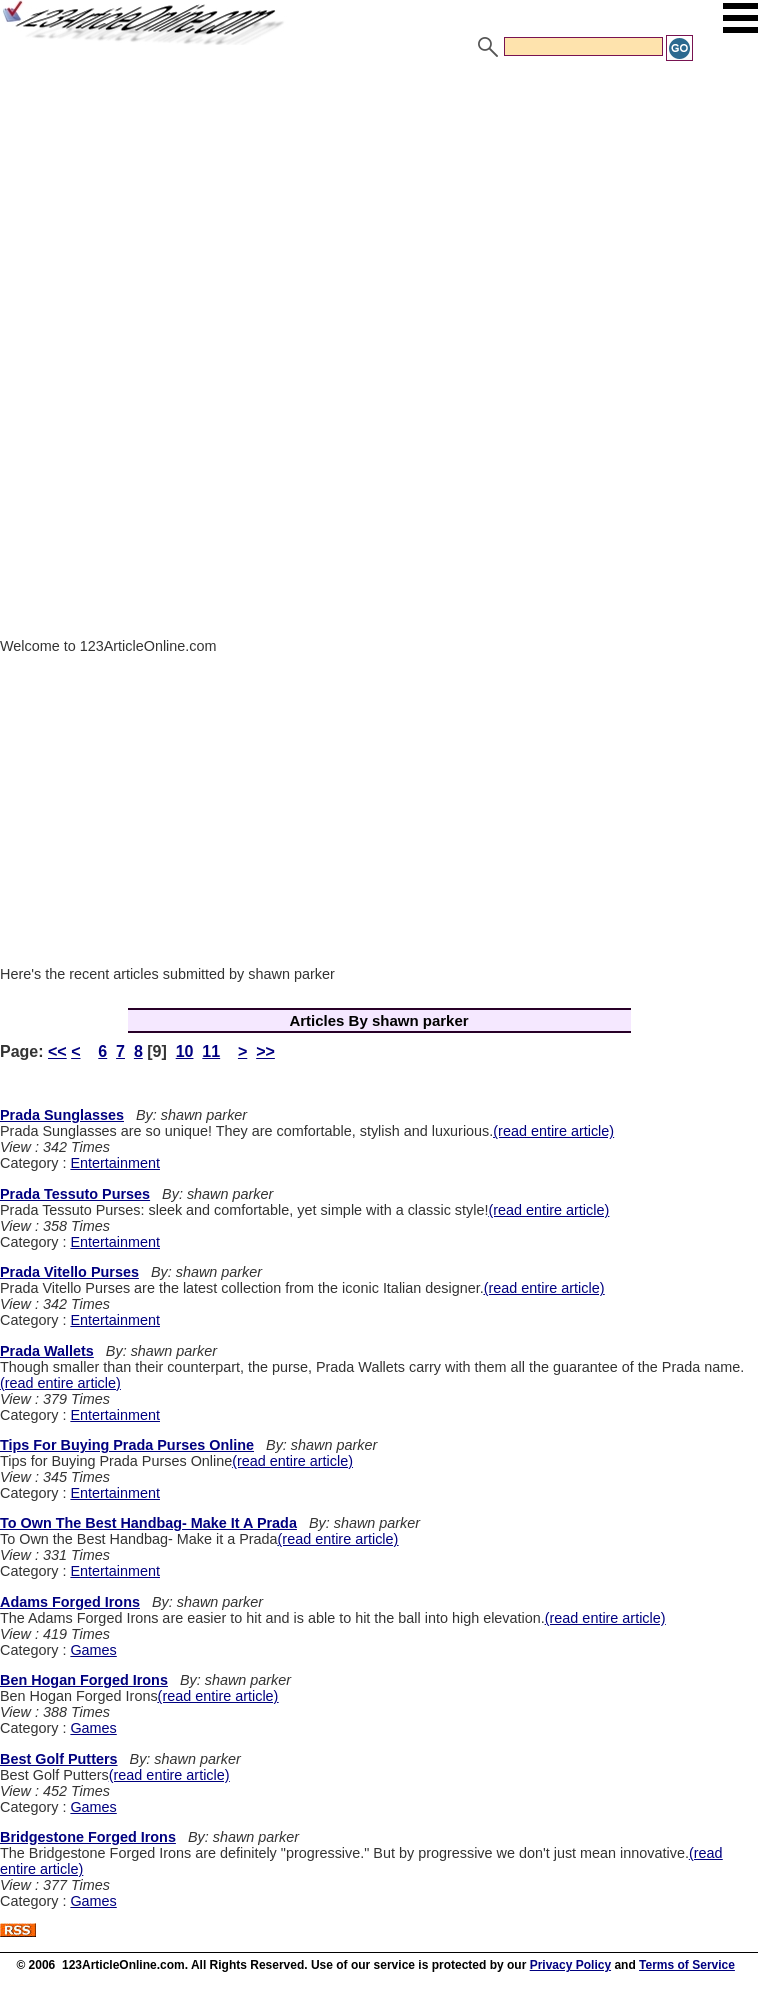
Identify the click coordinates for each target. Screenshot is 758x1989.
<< (57, 1051)
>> (265, 1051)
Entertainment (115, 1163)
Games (93, 1650)
